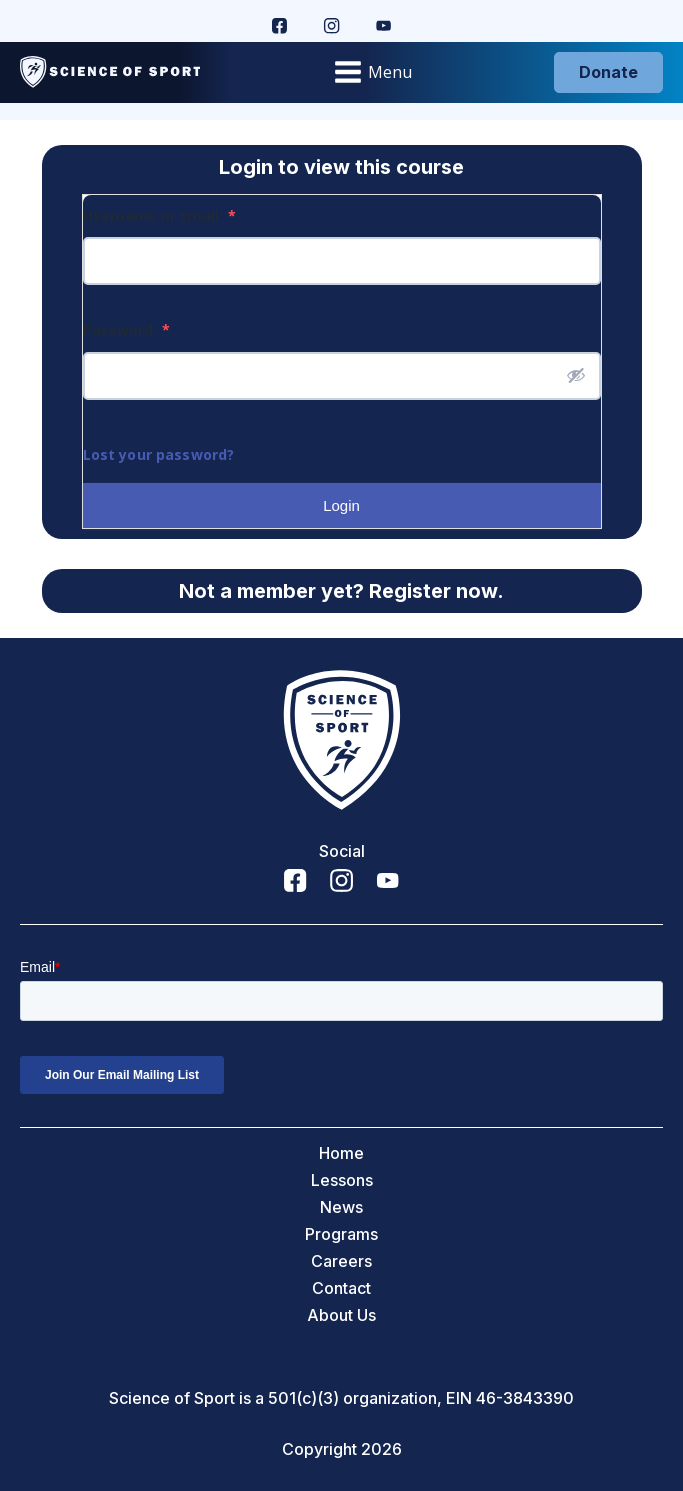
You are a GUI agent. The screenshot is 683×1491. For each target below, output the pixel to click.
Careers (341, 1261)
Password (126, 329)
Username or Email (159, 215)
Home (341, 1153)
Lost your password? (159, 454)
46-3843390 (525, 1398)
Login (341, 505)
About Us (341, 1315)
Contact (341, 1288)
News (341, 1207)
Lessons (342, 1180)
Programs (341, 1234)
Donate (608, 72)
